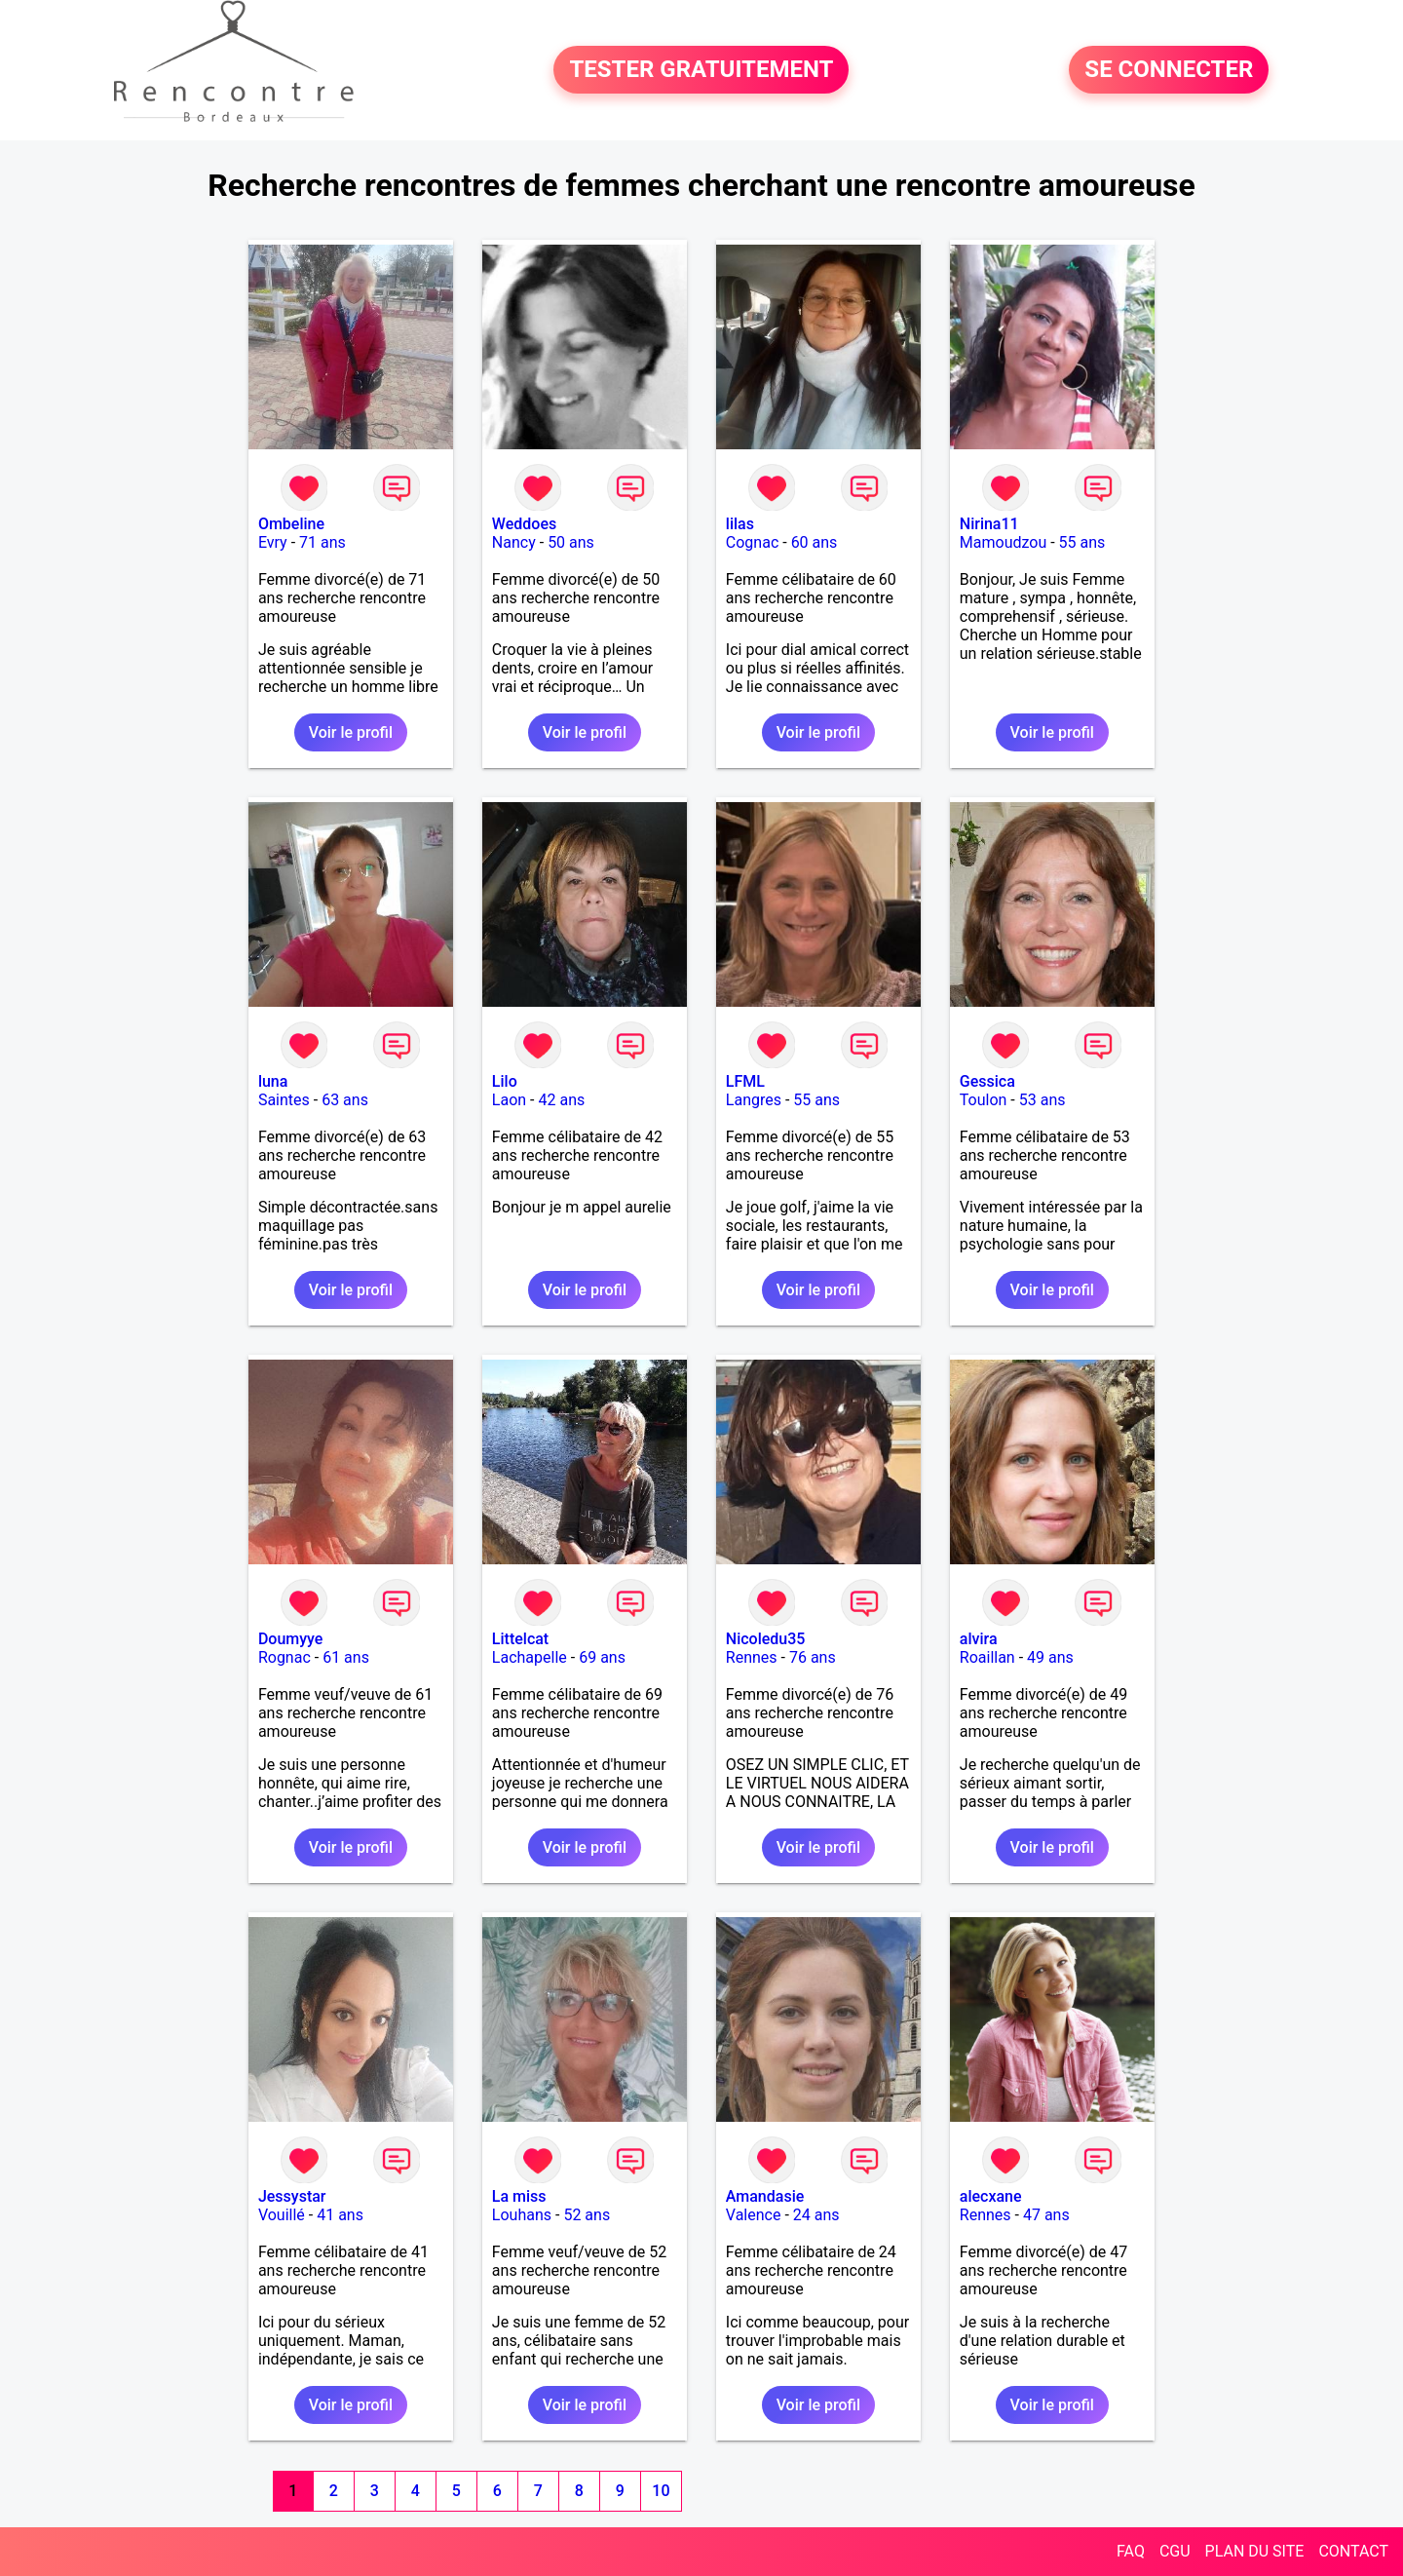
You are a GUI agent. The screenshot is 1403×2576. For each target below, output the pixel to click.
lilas (740, 524)
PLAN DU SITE (1255, 2551)
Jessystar (292, 2196)
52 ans (586, 2215)
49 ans (1050, 1657)
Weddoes (524, 524)
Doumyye (290, 1639)
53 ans (1042, 1100)
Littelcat (520, 1639)
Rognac (284, 1657)
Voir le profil (351, 732)
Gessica (987, 1081)
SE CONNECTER (1168, 70)
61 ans (345, 1657)
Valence (753, 2215)
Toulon (983, 1100)
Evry (272, 542)
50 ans (571, 542)
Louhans (521, 2215)
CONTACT (1353, 2551)
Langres (753, 1100)
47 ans (1046, 2215)
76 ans (812, 1657)
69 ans (602, 1657)
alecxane (991, 2196)
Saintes (284, 1100)
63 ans (345, 1100)
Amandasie (765, 2196)
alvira (979, 1639)
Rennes (751, 1657)
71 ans (322, 542)
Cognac (752, 542)
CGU (1175, 2551)
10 (660, 2490)
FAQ (1131, 2551)
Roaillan (987, 1657)
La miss (519, 2196)
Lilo (504, 1081)
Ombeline (291, 524)
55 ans (1082, 542)
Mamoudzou (1003, 542)
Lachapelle (529, 1657)
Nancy (514, 542)
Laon (509, 1100)
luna (273, 1081)
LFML (745, 1081)
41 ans (340, 2215)
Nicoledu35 (766, 1639)
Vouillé (281, 2215)
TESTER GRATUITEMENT (701, 70)
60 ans (814, 542)
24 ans (816, 2215)
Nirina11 (989, 524)
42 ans (562, 1100)
